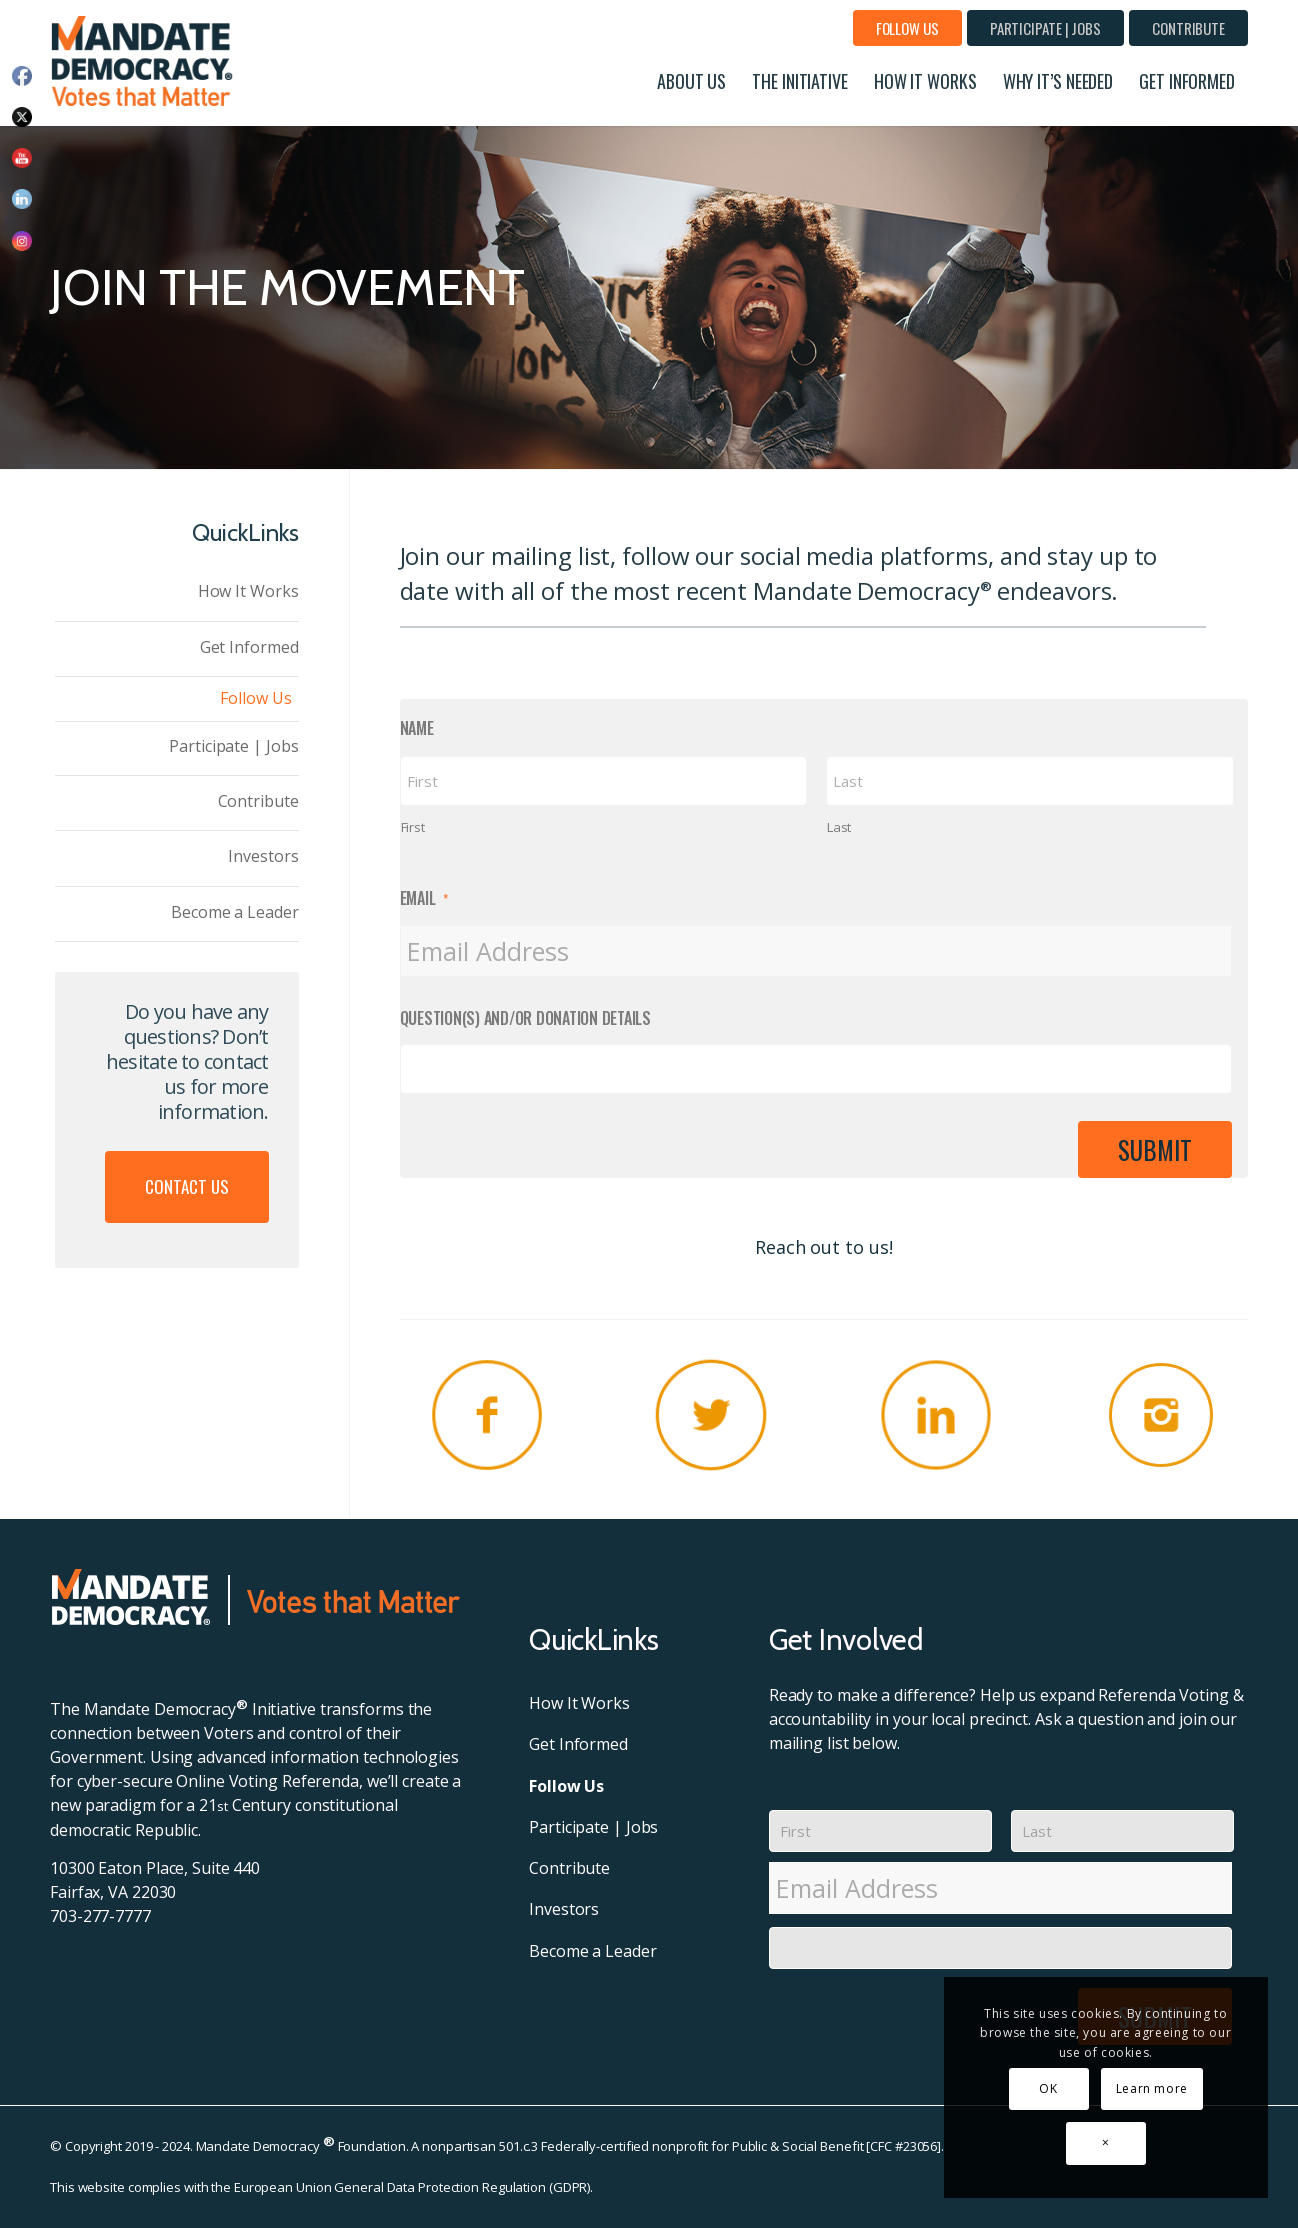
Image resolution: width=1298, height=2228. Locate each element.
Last (839, 827)
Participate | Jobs (1045, 28)
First (413, 827)
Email (424, 898)
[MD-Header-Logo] (146, 61)
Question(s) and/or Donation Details (525, 1018)
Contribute (1188, 28)
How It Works (248, 591)
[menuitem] (907, 28)
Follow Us (907, 28)
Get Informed (249, 647)
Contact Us (187, 1186)
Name (417, 728)
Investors (263, 856)
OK (1048, 2088)
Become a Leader (235, 912)
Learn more (1152, 2088)
